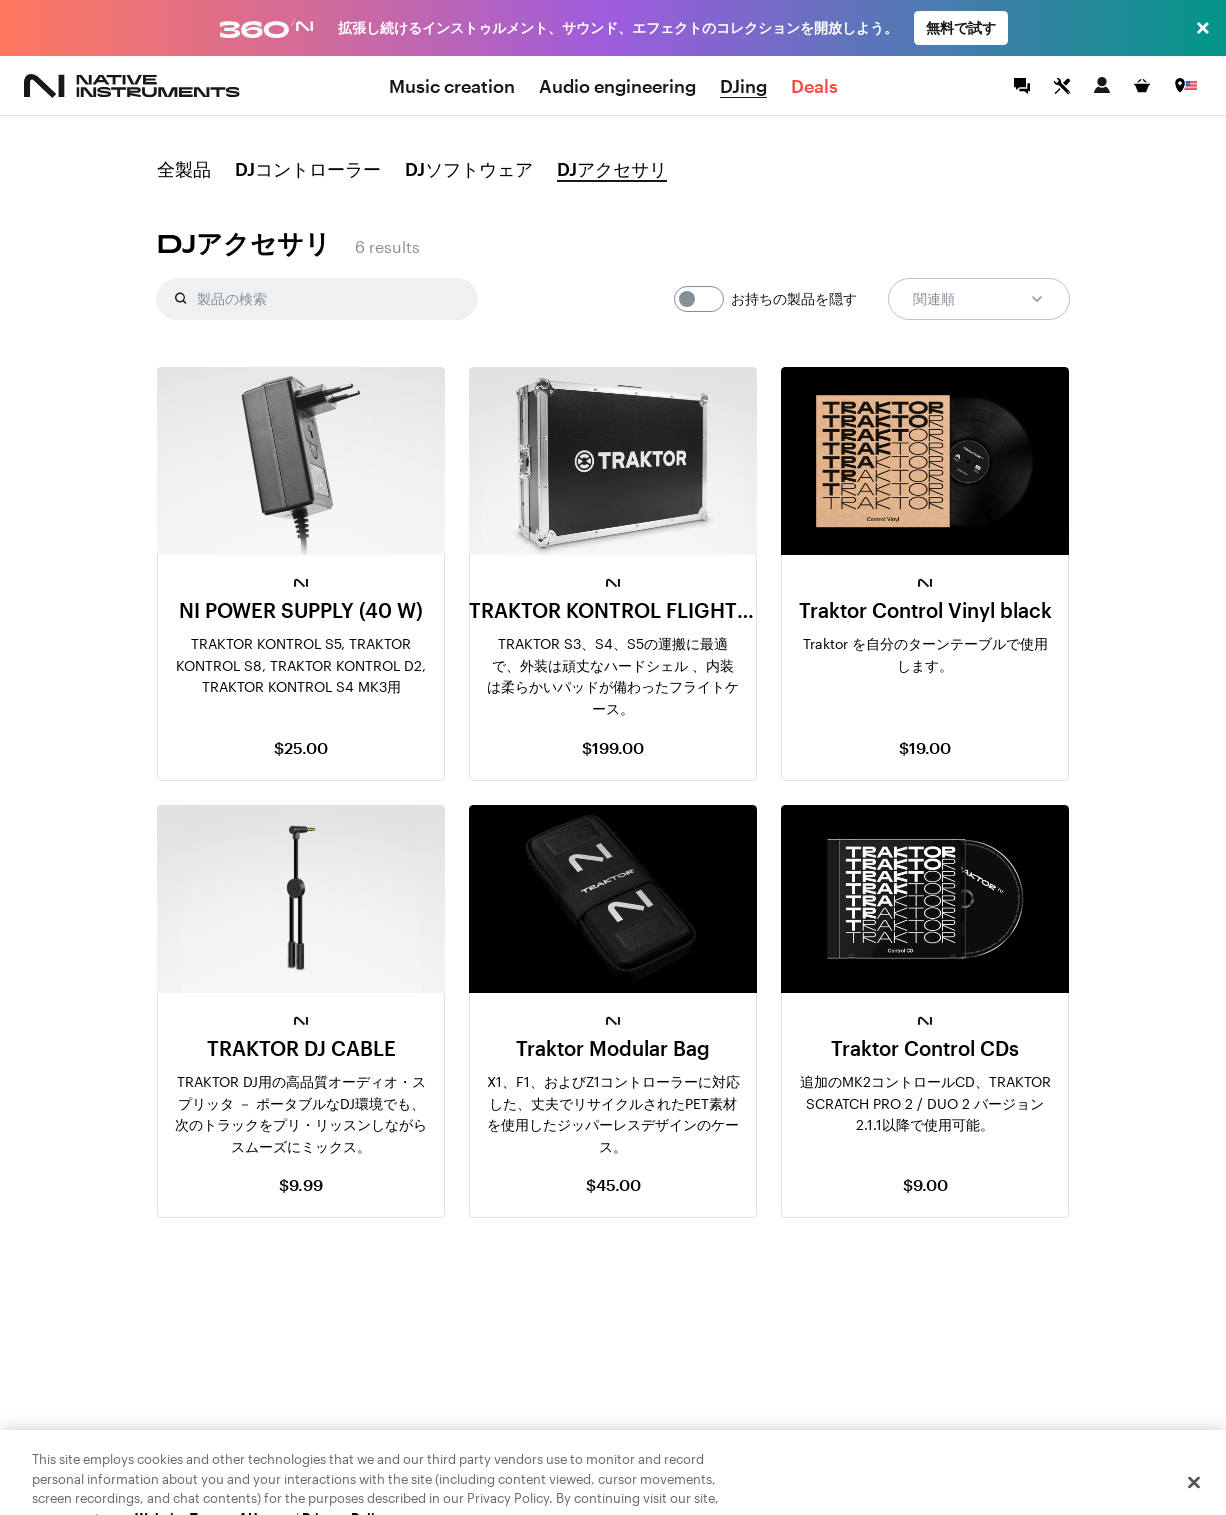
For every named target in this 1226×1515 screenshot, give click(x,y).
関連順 (979, 299)
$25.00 (301, 747)
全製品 (184, 170)
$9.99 (301, 1184)
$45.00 (613, 1184)
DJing (743, 86)
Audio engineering (617, 86)
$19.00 (925, 747)
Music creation (452, 86)
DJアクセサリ (612, 170)
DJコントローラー (308, 170)
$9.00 (925, 1184)
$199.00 (613, 747)
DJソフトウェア (469, 170)
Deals (814, 86)
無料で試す (961, 27)
